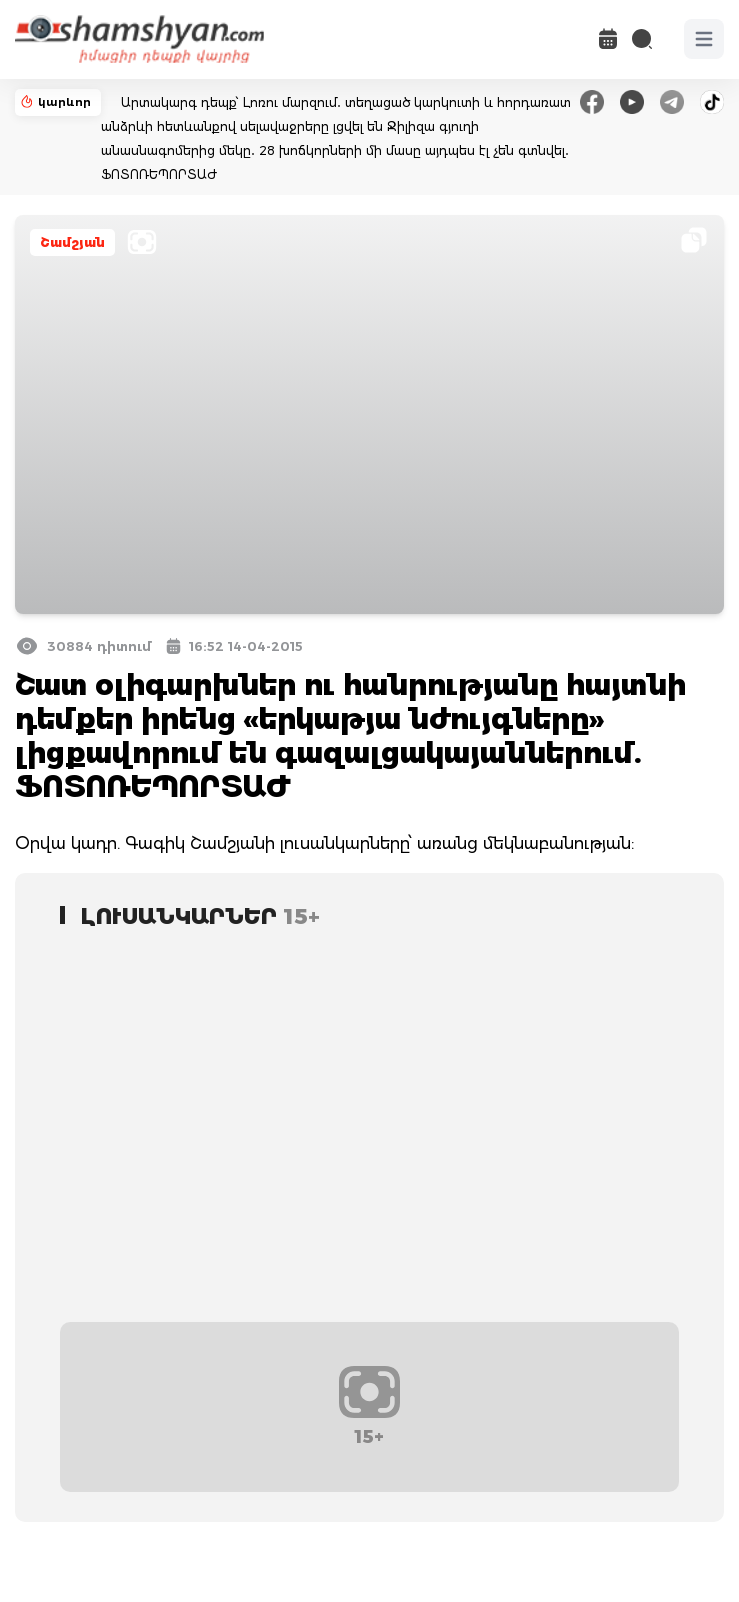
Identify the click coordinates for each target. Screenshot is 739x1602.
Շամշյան (72, 242)
